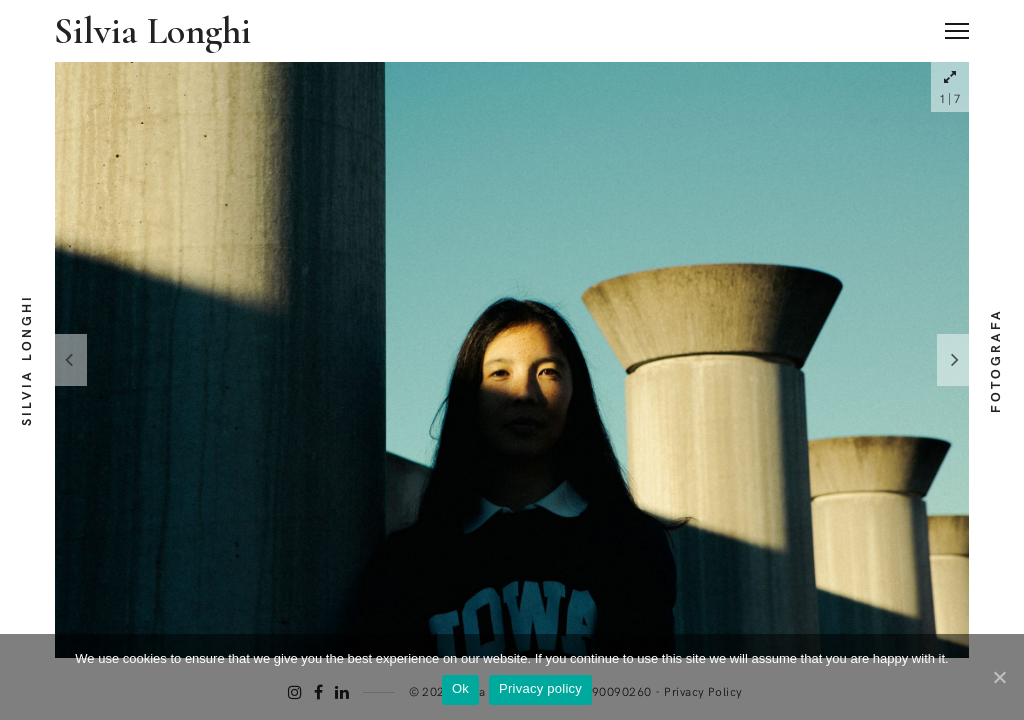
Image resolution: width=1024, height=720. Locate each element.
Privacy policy (540, 688)
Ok (460, 688)
